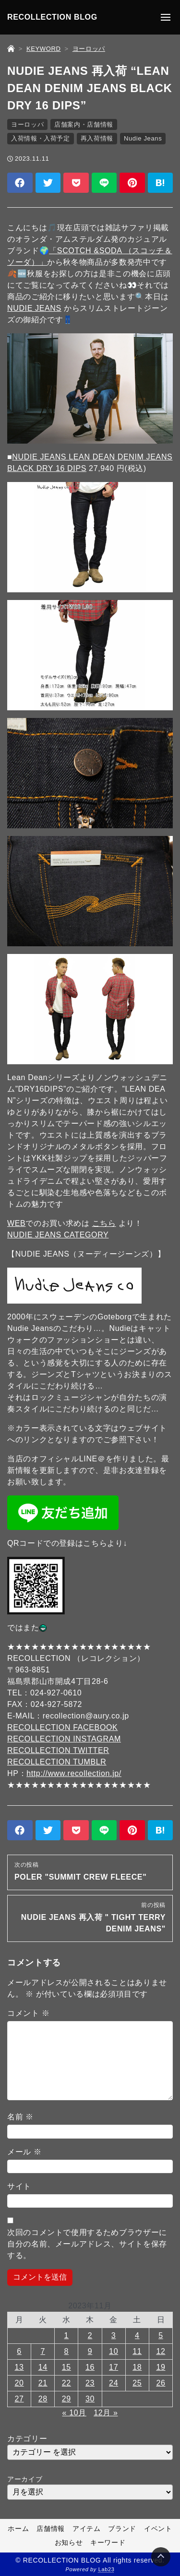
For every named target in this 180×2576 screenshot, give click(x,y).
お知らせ (69, 2542)
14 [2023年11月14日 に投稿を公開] (43, 2367)
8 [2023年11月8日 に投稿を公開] (66, 2351)
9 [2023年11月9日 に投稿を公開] (90, 2351)
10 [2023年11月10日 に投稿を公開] (113, 2351)
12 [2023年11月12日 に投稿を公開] (160, 2351)
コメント (28, 2013)
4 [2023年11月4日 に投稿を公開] (137, 2335)
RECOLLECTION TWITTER (58, 1750)
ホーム (18, 2528)
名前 (20, 2117)
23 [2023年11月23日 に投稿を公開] (90, 2383)
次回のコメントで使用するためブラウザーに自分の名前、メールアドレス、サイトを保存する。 (87, 2243)
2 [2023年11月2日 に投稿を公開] (90, 2335)
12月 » (106, 2413)
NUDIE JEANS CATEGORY (57, 1235)
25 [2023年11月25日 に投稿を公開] (137, 2383)
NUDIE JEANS (34, 308)
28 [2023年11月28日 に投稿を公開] (43, 2399)
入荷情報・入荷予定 (40, 138)
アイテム (86, 2528)
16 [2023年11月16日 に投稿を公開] (90, 2367)
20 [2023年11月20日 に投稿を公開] (19, 2383)
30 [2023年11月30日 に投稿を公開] (90, 2399)
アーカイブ (24, 2479)
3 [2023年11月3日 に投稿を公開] (113, 2335)
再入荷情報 (97, 138)
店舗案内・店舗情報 (83, 124)
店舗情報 (50, 2528)
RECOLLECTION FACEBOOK (62, 1727)
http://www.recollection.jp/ (73, 1773)
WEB (16, 1223)
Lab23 (106, 2569)
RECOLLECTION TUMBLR (57, 1762)
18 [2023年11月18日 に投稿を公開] (137, 2367)
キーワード (107, 2542)
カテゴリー (27, 2439)
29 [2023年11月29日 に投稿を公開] (66, 2399)
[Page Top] (160, 2556)
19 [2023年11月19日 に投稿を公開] (160, 2367)
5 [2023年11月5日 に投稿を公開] (160, 2335)
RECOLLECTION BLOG (52, 17)
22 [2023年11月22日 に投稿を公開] (66, 2383)
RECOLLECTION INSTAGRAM (64, 1739)
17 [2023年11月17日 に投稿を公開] (113, 2367)
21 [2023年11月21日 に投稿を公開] (43, 2383)
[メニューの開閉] (165, 17)
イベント (158, 2528)
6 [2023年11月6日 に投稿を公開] (19, 2351)
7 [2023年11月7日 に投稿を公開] (42, 2351)
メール (24, 2152)
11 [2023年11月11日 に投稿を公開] (137, 2351)
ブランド (122, 2528)
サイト (19, 2186)
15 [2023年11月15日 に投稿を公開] (66, 2367)
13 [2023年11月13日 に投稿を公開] (19, 2367)
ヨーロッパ (27, 124)
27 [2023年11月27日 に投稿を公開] (19, 2399)
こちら (104, 1223)
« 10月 (74, 2413)
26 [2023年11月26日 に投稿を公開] (160, 2383)
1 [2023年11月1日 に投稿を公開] (66, 2335)
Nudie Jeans (143, 138)
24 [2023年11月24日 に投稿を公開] (113, 2383)
